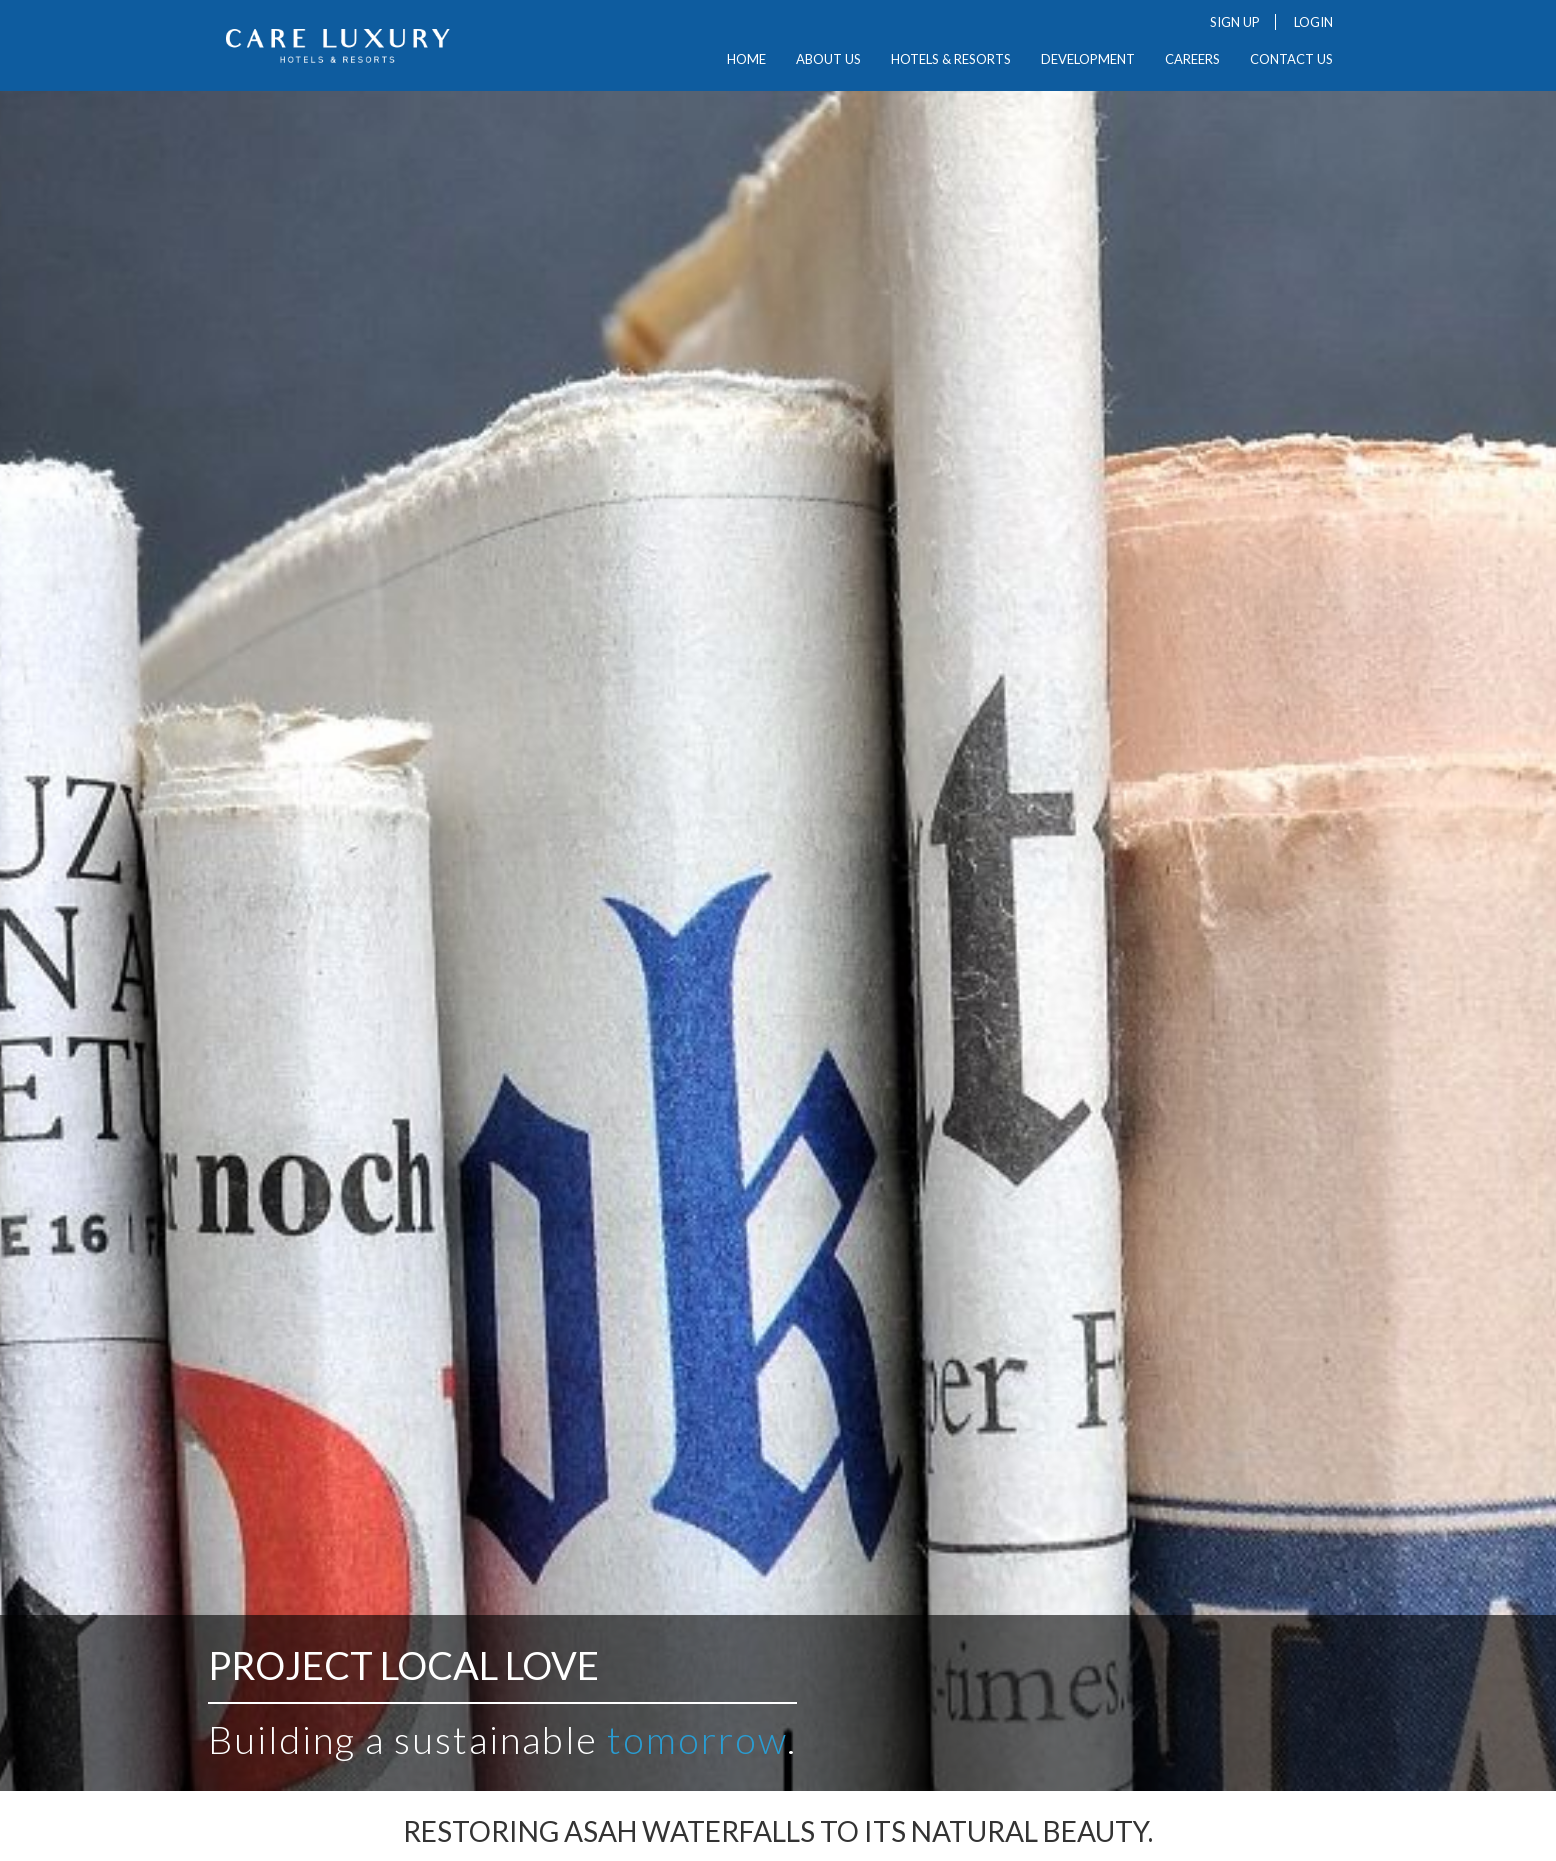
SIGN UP (1235, 22)
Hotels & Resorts (951, 59)
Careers (1192, 59)
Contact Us (1291, 59)
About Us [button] (828, 59)
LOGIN (1313, 22)
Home (746, 59)
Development (1088, 59)
